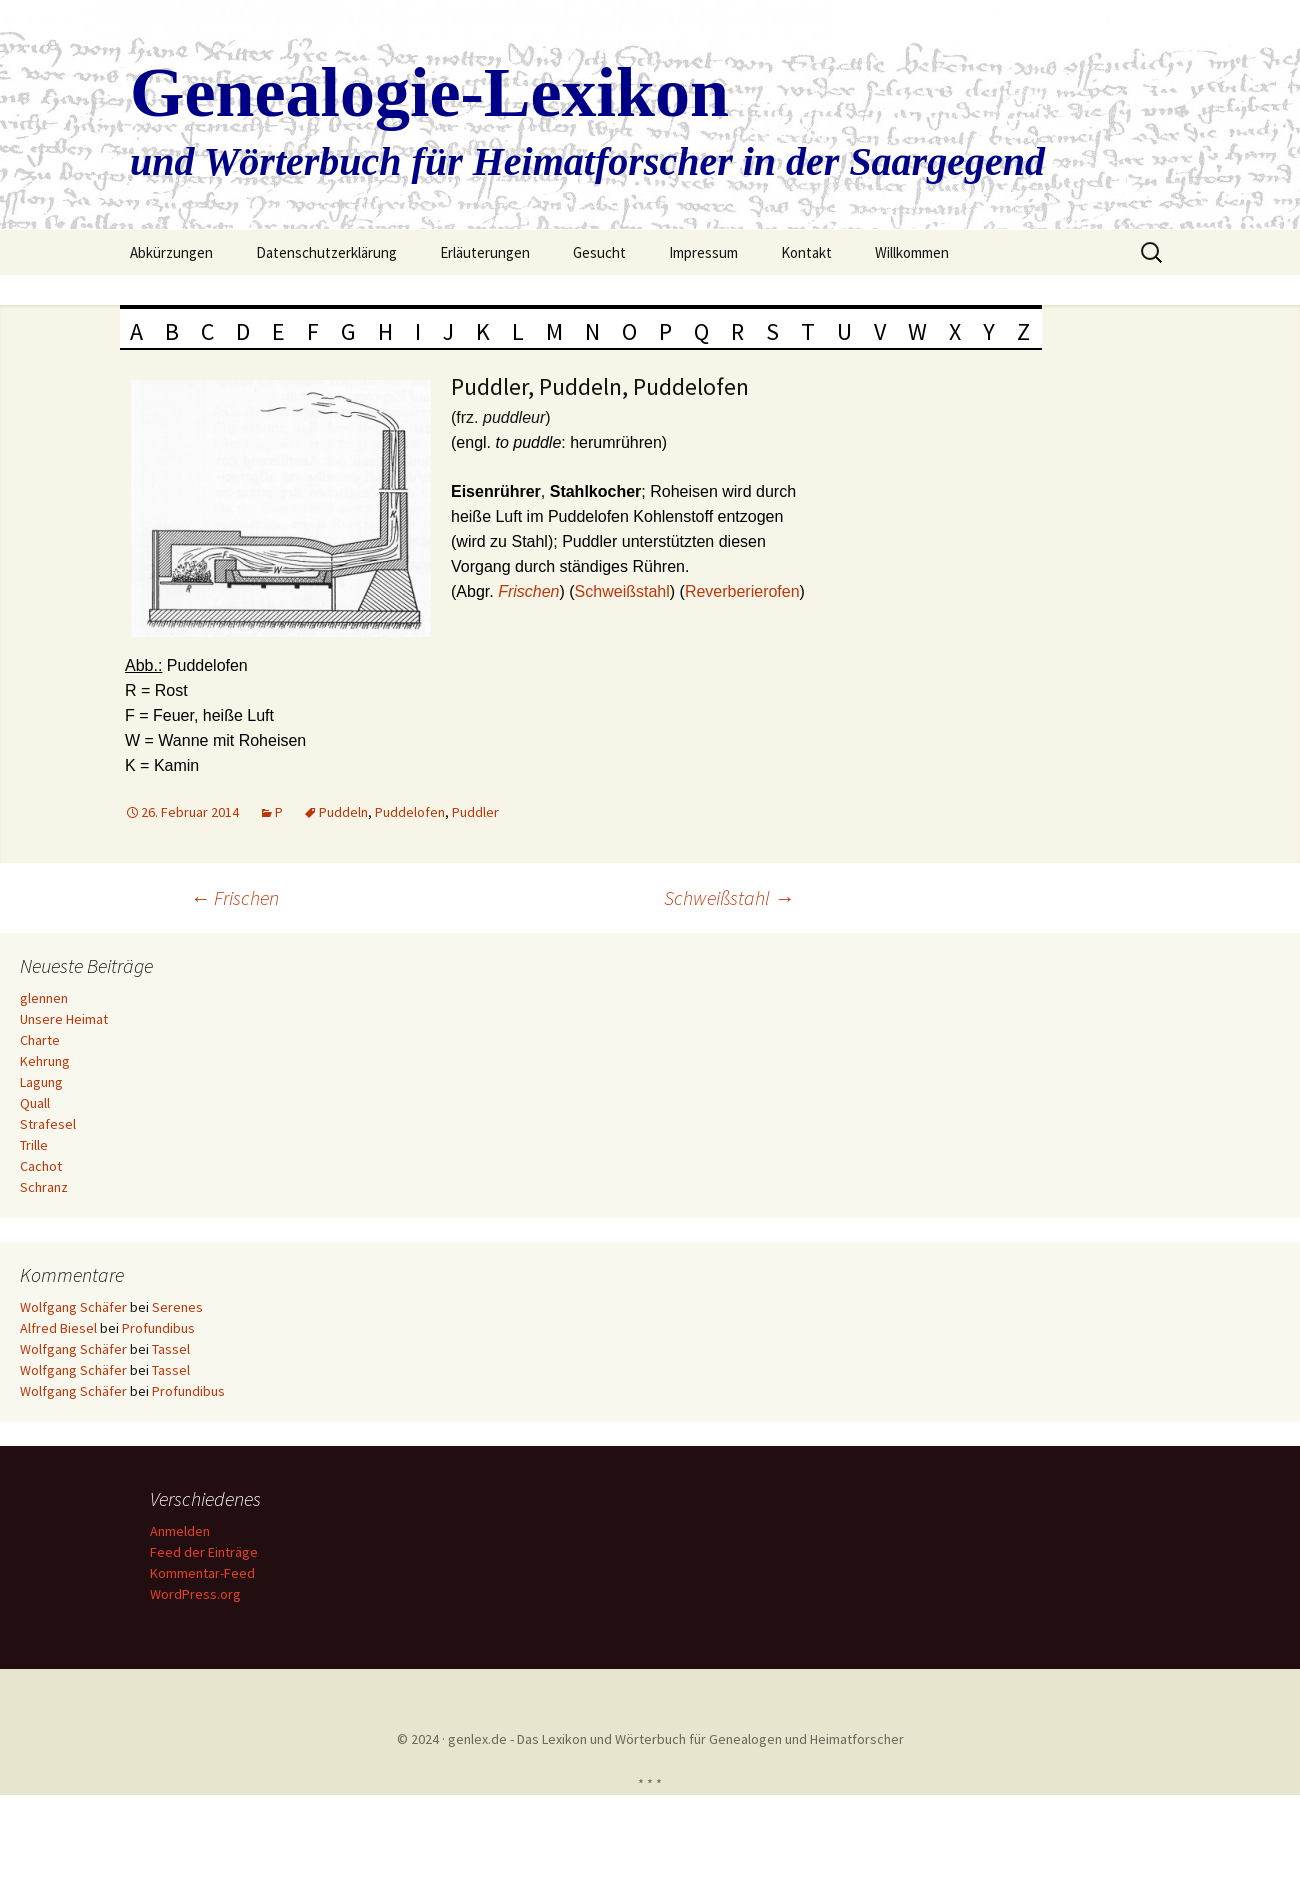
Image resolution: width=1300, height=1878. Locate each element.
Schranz (44, 1187)
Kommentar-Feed (205, 1573)
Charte (40, 1040)
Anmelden (183, 1531)
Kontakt (806, 252)
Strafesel (48, 1124)
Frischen (234, 897)
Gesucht (599, 252)
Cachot (41, 1166)
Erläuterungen (485, 252)
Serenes (177, 1307)
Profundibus (158, 1328)
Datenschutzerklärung (326, 252)
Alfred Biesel (58, 1328)
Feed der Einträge (207, 1552)
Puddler (475, 812)
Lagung (41, 1082)
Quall (35, 1103)
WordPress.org (198, 1594)
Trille (34, 1145)
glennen (44, 998)
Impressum (703, 252)
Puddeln (343, 812)
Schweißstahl (622, 591)
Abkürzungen (171, 252)
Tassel (171, 1349)
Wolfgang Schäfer (73, 1307)
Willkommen (912, 252)
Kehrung (45, 1061)
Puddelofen (410, 812)
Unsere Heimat (64, 1019)
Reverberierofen (742, 591)
